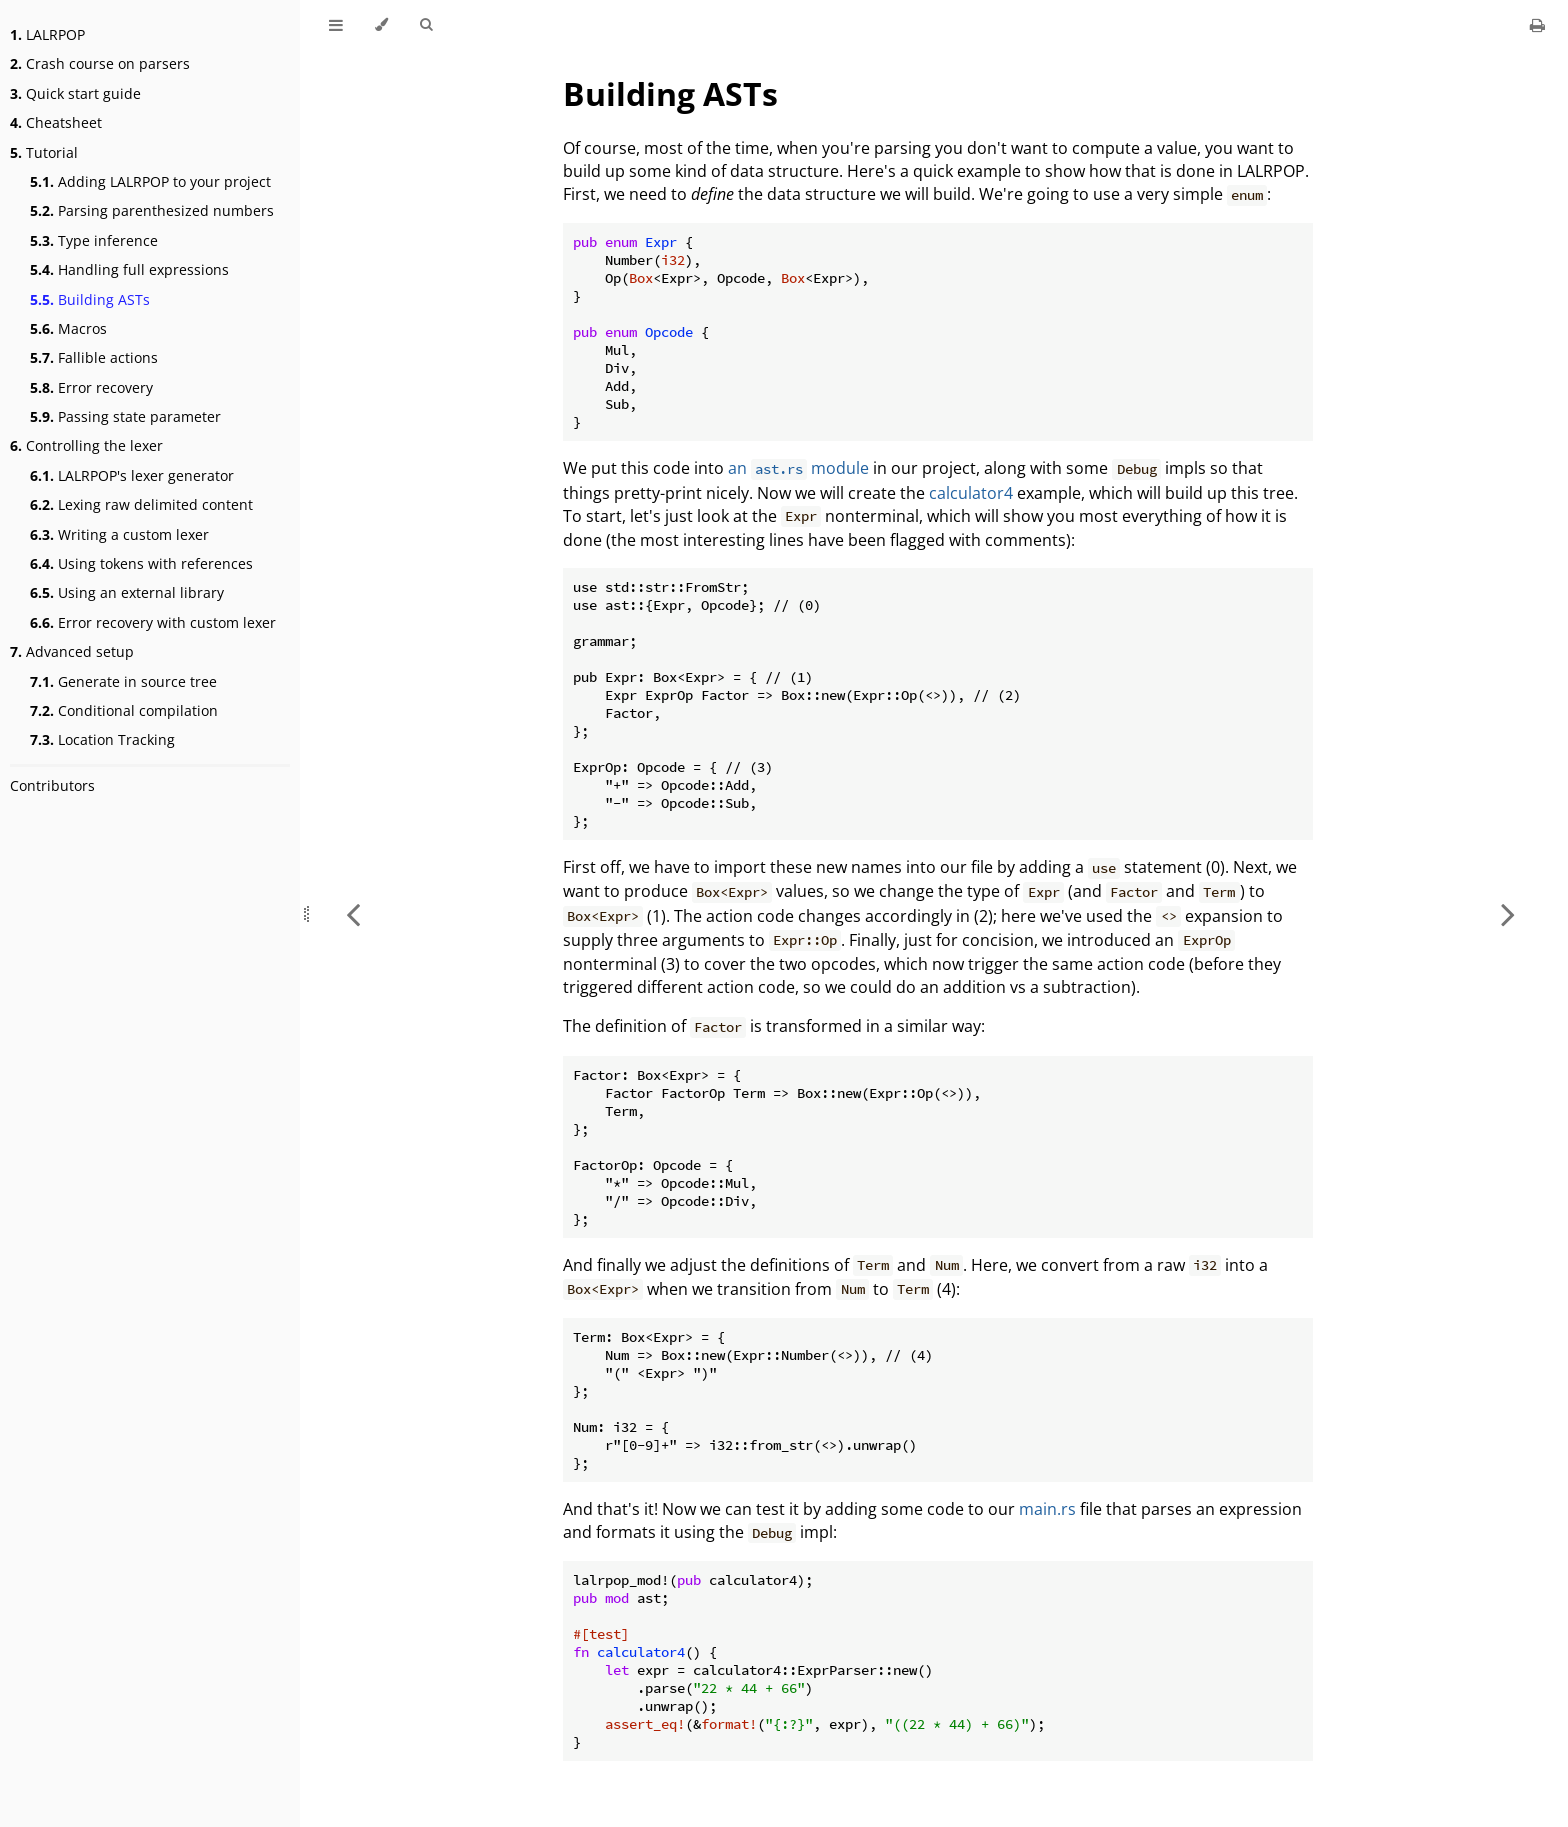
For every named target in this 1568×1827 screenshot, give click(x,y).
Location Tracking (102, 739)
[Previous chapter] (353, 913)
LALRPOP (47, 34)
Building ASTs (90, 299)
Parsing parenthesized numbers (152, 210)
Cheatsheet (56, 122)
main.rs (1047, 1509)
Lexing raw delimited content (141, 504)
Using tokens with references (141, 563)
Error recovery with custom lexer (153, 622)
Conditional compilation (124, 710)
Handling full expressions (129, 269)
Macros (68, 328)
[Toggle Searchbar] (426, 25)
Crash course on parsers (100, 63)
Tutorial (44, 152)
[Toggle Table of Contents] (336, 25)
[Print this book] (1537, 25)
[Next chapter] (1508, 913)
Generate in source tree (123, 681)
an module (798, 468)
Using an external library (127, 592)
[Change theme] (381, 25)
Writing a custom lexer (119, 534)
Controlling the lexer (86, 445)
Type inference (94, 240)
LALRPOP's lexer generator (132, 475)
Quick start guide (75, 93)
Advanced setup (72, 651)
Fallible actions (94, 357)
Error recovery (91, 387)
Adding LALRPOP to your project (150, 181)
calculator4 (971, 493)
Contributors (52, 785)
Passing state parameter (125, 416)
